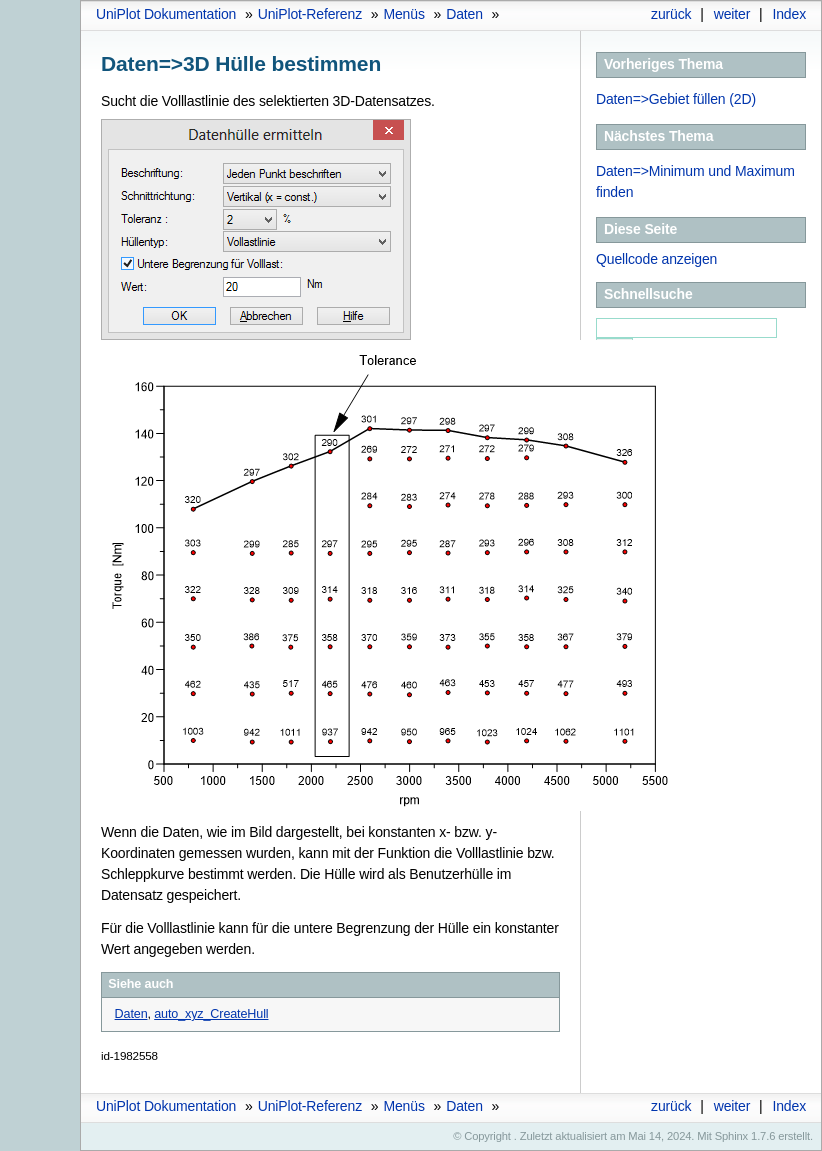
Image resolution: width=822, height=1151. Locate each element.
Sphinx (731, 1136)
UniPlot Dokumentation (166, 14)
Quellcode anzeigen (656, 259)
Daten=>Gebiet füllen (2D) (676, 99)
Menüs (403, 14)
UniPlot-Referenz (310, 14)
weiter (732, 14)
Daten (464, 14)
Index (789, 14)
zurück (671, 14)
